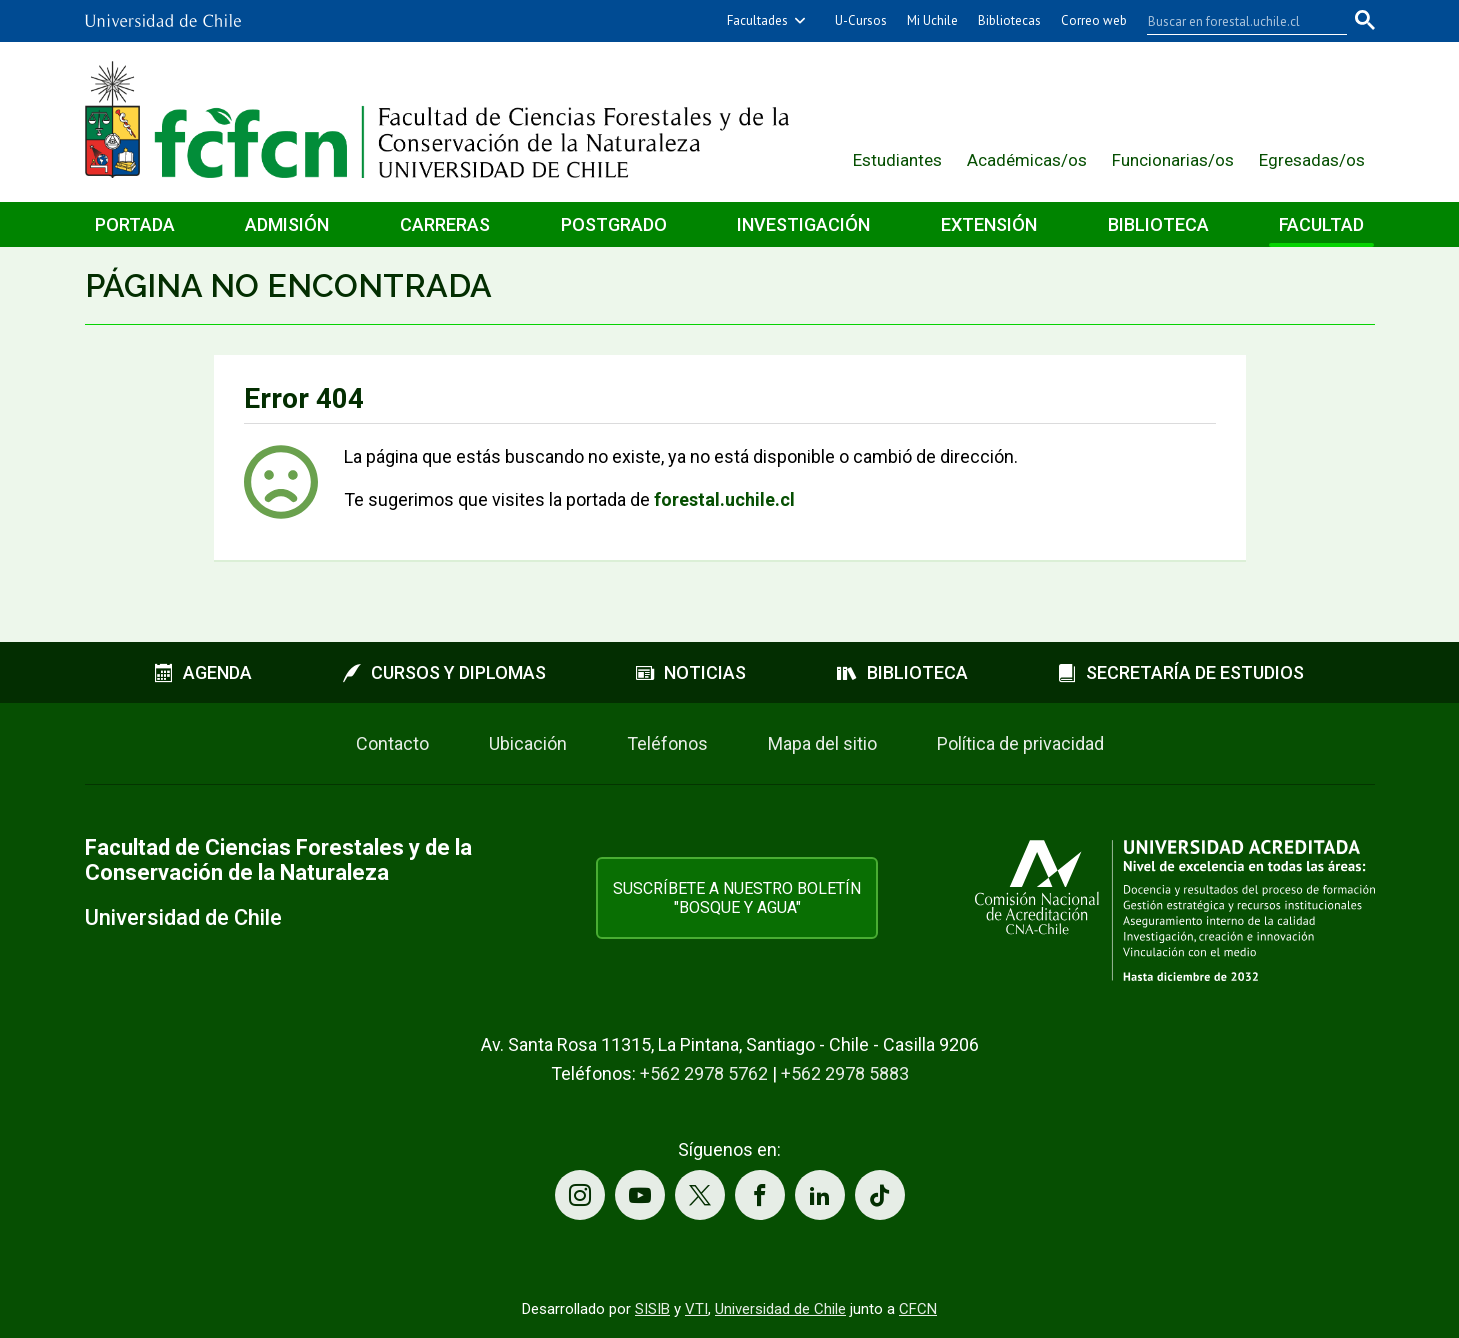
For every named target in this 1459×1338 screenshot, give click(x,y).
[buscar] (1235, 21)
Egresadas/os (1312, 160)
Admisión (287, 224)
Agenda (203, 672)
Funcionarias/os (1173, 160)
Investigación (803, 224)
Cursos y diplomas (444, 672)
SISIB (652, 1309)
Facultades (757, 20)
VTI (696, 1309)
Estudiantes (897, 160)
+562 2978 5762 (704, 1073)
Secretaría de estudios (1181, 672)
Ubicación (528, 743)
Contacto (392, 743)
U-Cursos (861, 20)
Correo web (1094, 20)
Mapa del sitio (822, 743)
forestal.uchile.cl (724, 499)
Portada (135, 224)
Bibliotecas (1009, 20)
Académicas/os (1027, 160)
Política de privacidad (1020, 743)
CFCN (918, 1309)
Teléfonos (667, 743)
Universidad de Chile (780, 1309)
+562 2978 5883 (845, 1073)
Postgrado (614, 224)
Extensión (989, 224)
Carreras (445, 224)
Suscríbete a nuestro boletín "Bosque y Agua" (737, 898)
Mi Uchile (932, 20)
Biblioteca (1158, 224)
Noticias (691, 672)
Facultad (1321, 224)
